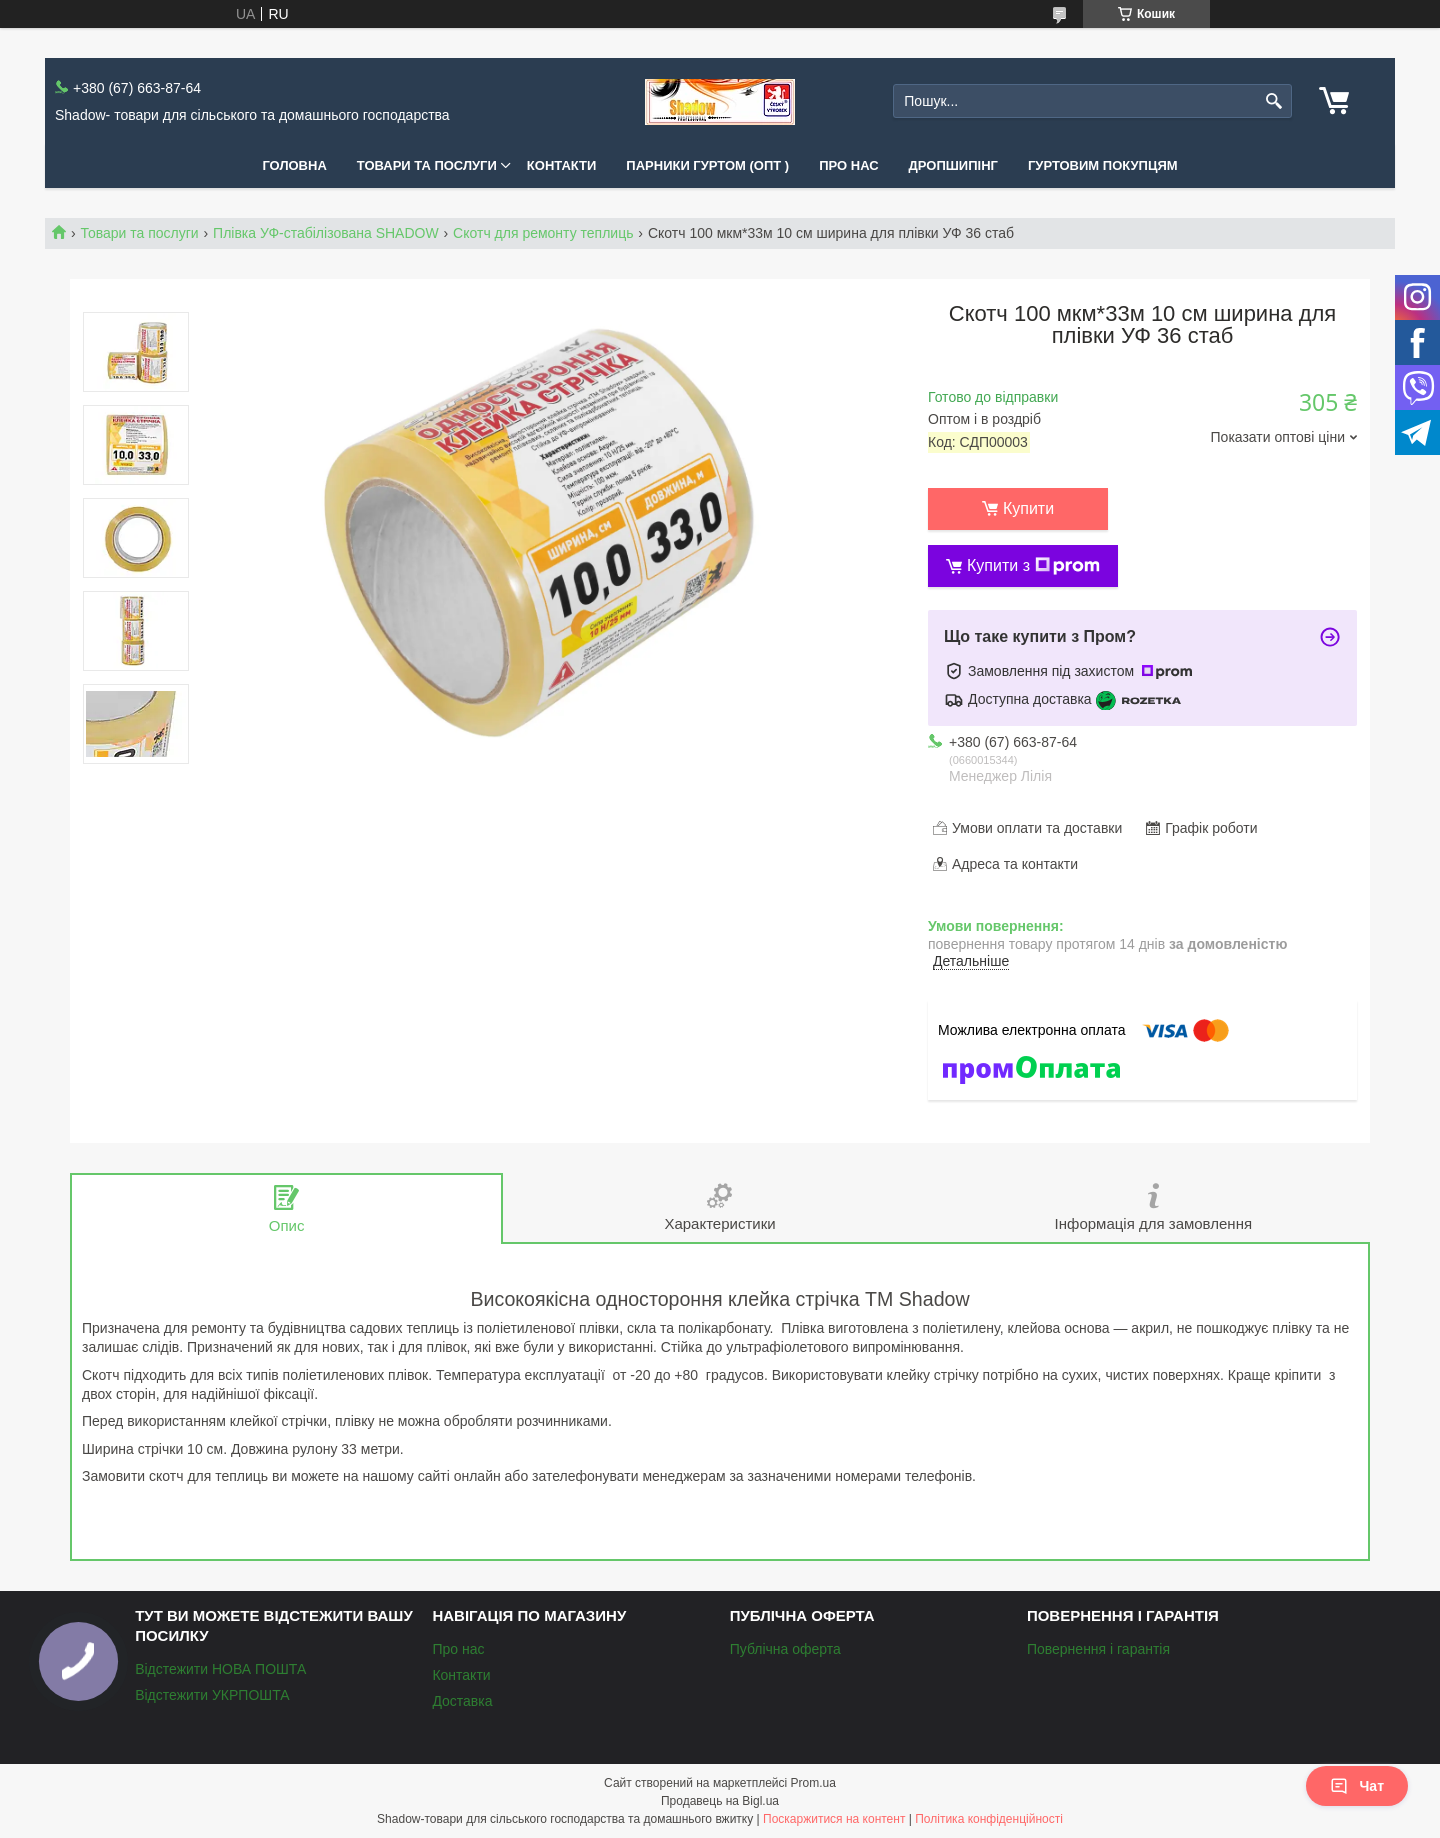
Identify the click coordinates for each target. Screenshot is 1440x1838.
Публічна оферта (785, 1649)
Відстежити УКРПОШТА (212, 1695)
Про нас (848, 165)
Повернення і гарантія (1098, 1649)
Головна (294, 165)
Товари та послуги (427, 165)
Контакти (562, 165)
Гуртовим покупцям (1103, 165)
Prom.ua (813, 1783)
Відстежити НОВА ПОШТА (220, 1669)
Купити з (1033, 566)
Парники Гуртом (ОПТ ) (707, 165)
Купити (1028, 508)
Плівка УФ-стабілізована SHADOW (326, 233)
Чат (1357, 1786)
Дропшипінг (953, 165)
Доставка (462, 1701)
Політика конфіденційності (989, 1819)
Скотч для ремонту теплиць (543, 233)
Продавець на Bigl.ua (720, 1801)
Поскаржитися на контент (834, 1819)
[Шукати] (1274, 101)
